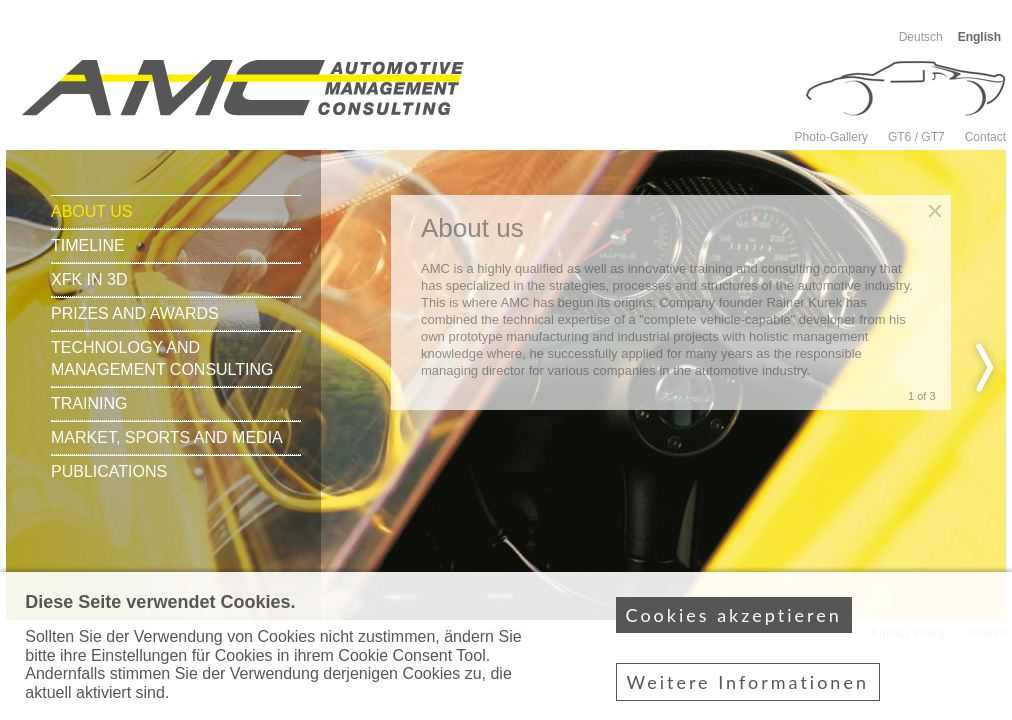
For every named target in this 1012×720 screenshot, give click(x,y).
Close (935, 211)
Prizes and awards (135, 313)
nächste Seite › (984, 367)
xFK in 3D (89, 279)
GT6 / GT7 (916, 137)
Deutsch (921, 37)
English (979, 37)
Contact (985, 137)
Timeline (88, 245)
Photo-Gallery (831, 137)
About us (92, 211)
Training (89, 403)
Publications (109, 471)
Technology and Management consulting (162, 358)
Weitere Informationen (748, 693)
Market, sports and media (167, 437)
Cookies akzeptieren (734, 626)
